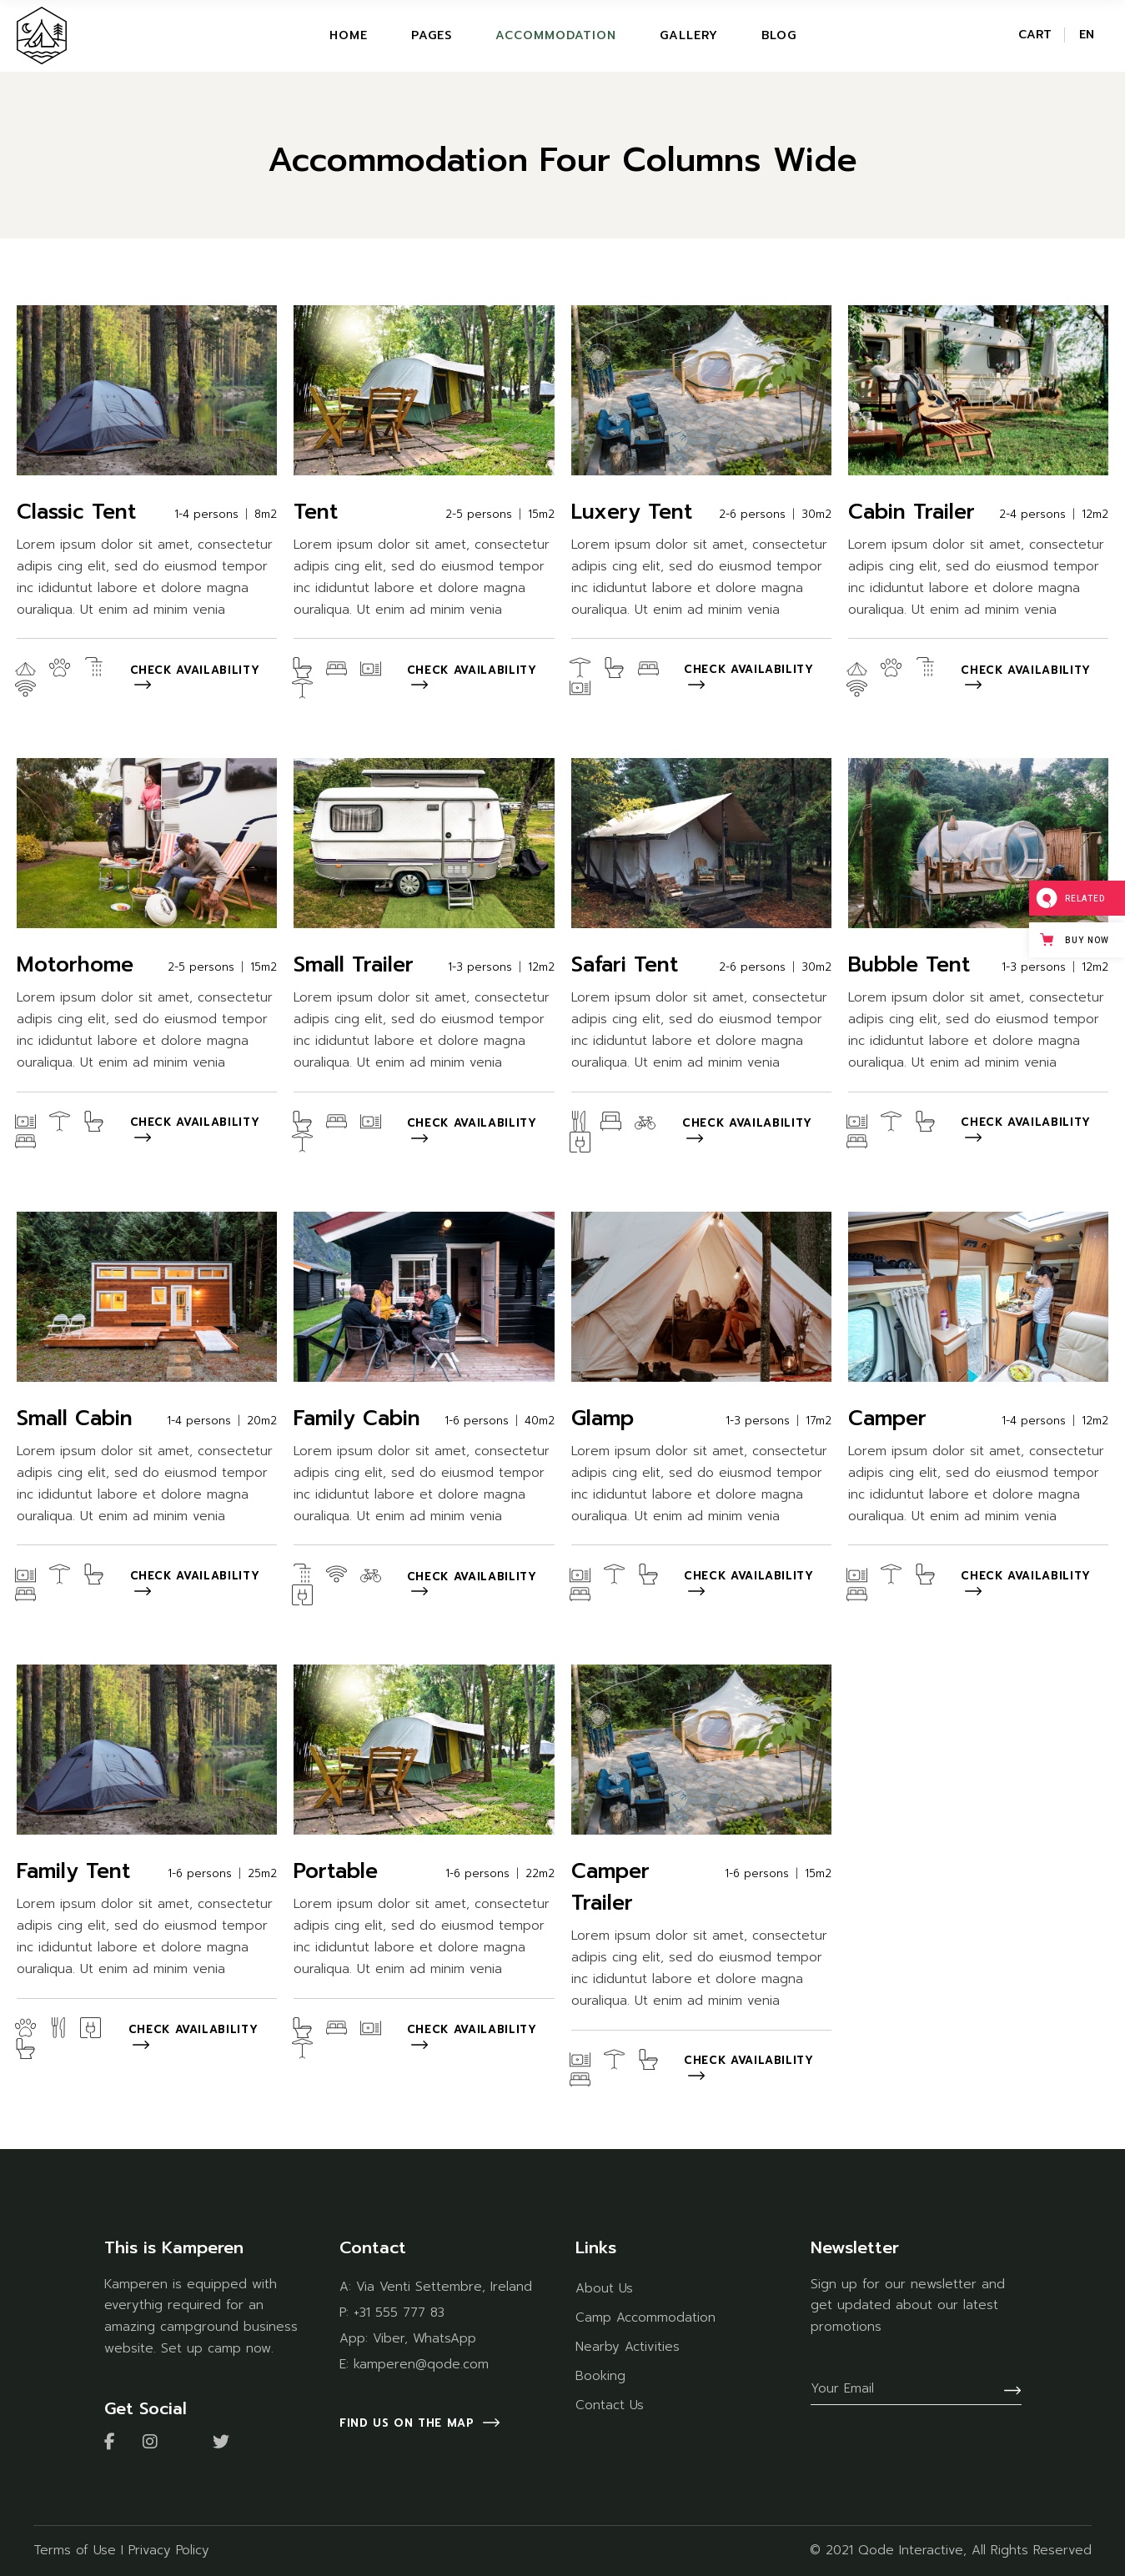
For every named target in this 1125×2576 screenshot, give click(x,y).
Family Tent (73, 1871)
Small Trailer (354, 965)
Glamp (602, 1418)
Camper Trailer (610, 1887)
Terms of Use (74, 2550)
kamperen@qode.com (421, 2364)
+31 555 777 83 (399, 2312)
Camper (887, 1418)
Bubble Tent (909, 965)
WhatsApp (444, 2338)
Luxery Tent (631, 512)
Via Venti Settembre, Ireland (444, 2286)
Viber (388, 2338)
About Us (604, 2288)
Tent (316, 512)
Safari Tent (624, 965)
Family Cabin (357, 1418)
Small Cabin (75, 1418)
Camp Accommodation (645, 2317)
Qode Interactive (910, 2550)
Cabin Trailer (911, 512)
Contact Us (609, 2405)
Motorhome (75, 965)
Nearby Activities (627, 2346)
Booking (600, 2376)
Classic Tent (76, 512)
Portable (336, 1871)
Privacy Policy (168, 2550)
